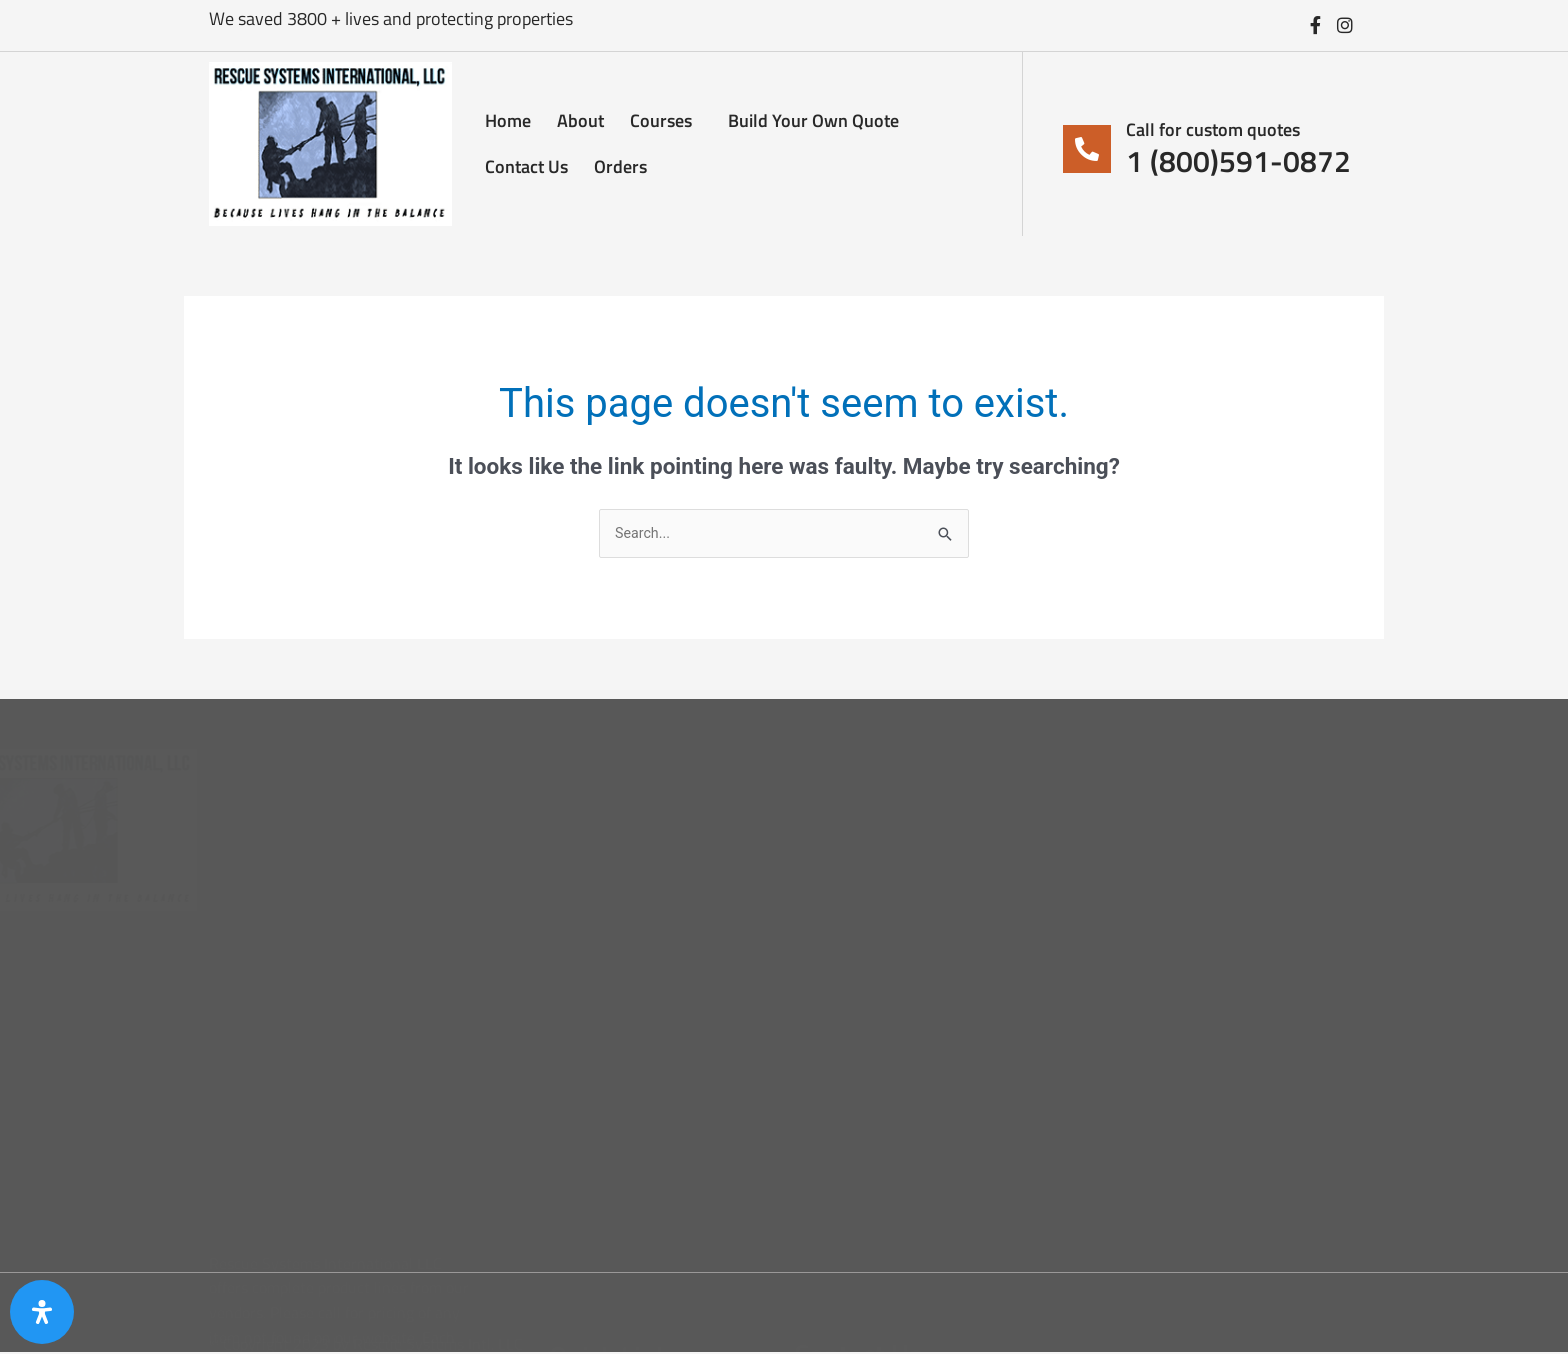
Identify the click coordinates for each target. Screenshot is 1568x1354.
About (580, 120)
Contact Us (526, 166)
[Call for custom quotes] (1087, 149)
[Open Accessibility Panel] (42, 1312)
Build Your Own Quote (813, 120)
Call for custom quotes (1213, 129)
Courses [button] (666, 120)
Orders (620, 166)
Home (508, 120)
